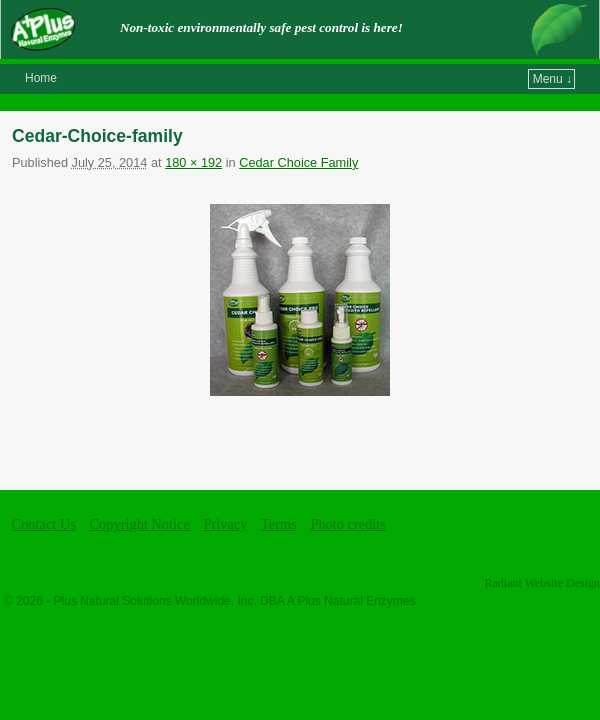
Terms (279, 524)
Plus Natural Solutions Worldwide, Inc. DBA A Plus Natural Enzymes (235, 601)
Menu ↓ (552, 79)
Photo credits (348, 524)
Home (41, 78)
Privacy (225, 524)
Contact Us (44, 524)
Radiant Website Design (542, 583)
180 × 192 (193, 162)
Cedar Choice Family (298, 162)
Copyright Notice (140, 524)
